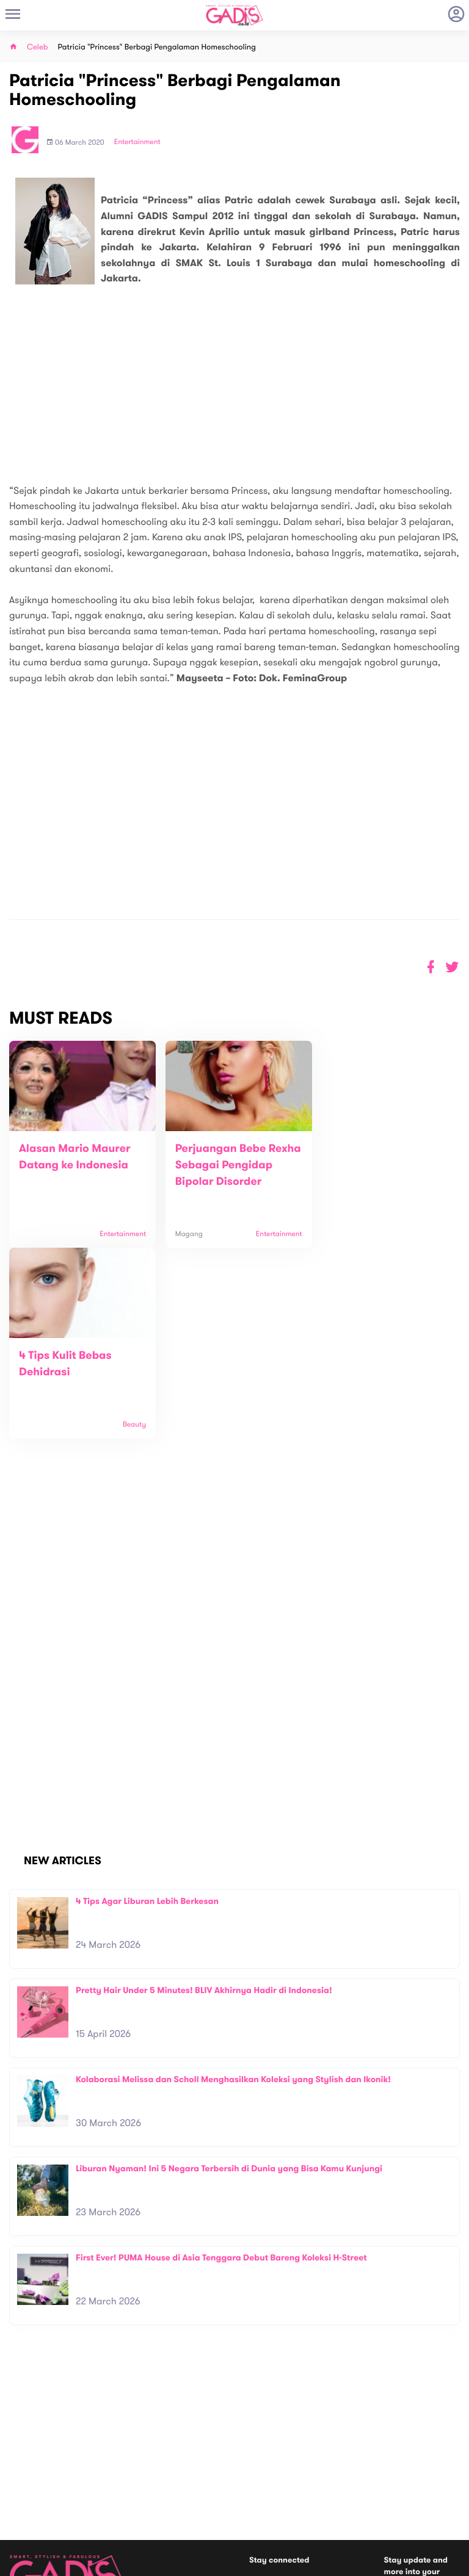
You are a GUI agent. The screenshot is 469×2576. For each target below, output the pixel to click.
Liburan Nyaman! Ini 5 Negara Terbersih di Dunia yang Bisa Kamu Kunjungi (229, 1994)
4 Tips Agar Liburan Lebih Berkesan (147, 1727)
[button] (452, 967)
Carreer (136, 2477)
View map (26, 2511)
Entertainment (137, 142)
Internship (140, 2490)
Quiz (260, 2491)
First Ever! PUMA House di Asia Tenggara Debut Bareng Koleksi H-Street (221, 2083)
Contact (136, 2465)
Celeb (37, 47)
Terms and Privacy (323, 2561)
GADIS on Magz (362, 2491)
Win (282, 2491)
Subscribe (443, 2437)
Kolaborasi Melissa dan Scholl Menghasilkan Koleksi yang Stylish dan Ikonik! (233, 1905)
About (132, 2452)
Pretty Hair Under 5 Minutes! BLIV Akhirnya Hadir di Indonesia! (204, 1816)
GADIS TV (311, 2491)
